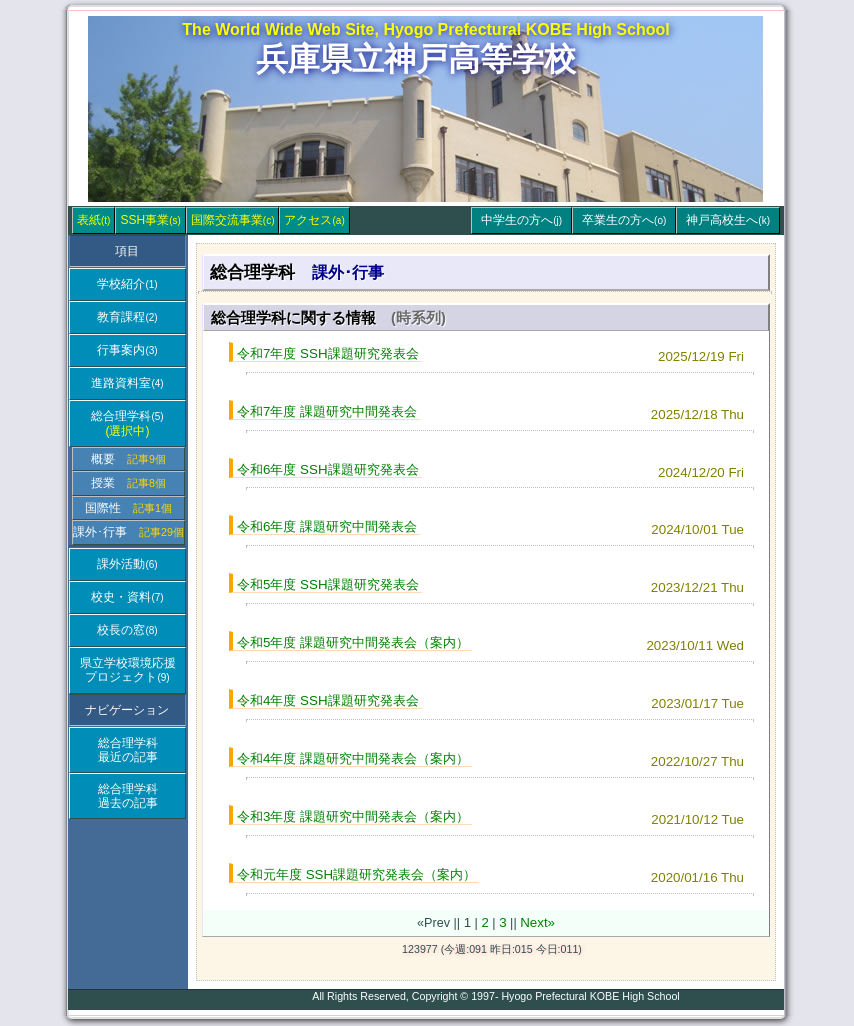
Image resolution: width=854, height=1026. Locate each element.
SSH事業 (150, 220)
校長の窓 (127, 630)
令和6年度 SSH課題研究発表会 (328, 469)
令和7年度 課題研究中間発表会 (327, 411)
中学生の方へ (521, 220)
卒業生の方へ (624, 220)
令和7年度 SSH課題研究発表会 (328, 353)
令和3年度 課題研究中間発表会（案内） (353, 816)
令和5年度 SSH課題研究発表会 (328, 584)
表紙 (93, 220)
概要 (128, 459)
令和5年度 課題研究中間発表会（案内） (353, 642)
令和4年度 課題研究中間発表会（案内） (353, 758)
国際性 (128, 508)
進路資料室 (127, 383)
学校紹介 (127, 284)
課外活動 (127, 564)
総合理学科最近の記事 (128, 750)
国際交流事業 (233, 220)
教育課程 (127, 317)
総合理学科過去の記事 (128, 796)
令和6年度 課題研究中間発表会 (327, 526)
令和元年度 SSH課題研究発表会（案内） (356, 874)
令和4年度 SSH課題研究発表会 (328, 700)
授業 (128, 483)
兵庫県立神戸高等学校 (416, 59)
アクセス (314, 220)
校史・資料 (127, 597)
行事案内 (127, 350)
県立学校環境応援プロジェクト (128, 670)
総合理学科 (127, 423)
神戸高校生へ (728, 220)
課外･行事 (128, 532)
